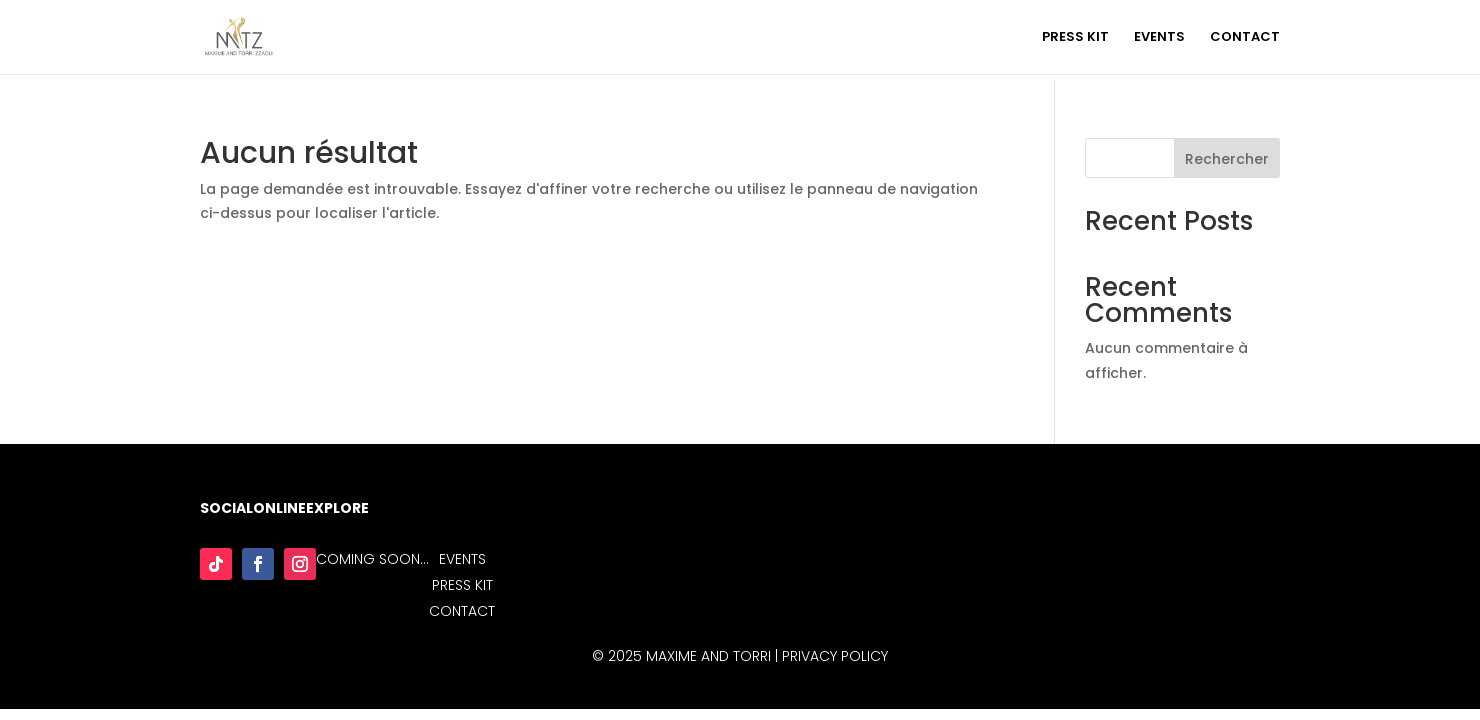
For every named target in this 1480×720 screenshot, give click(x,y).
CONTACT (1245, 38)
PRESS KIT (1075, 38)
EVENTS (1159, 38)
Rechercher (1227, 159)
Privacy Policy (835, 656)
